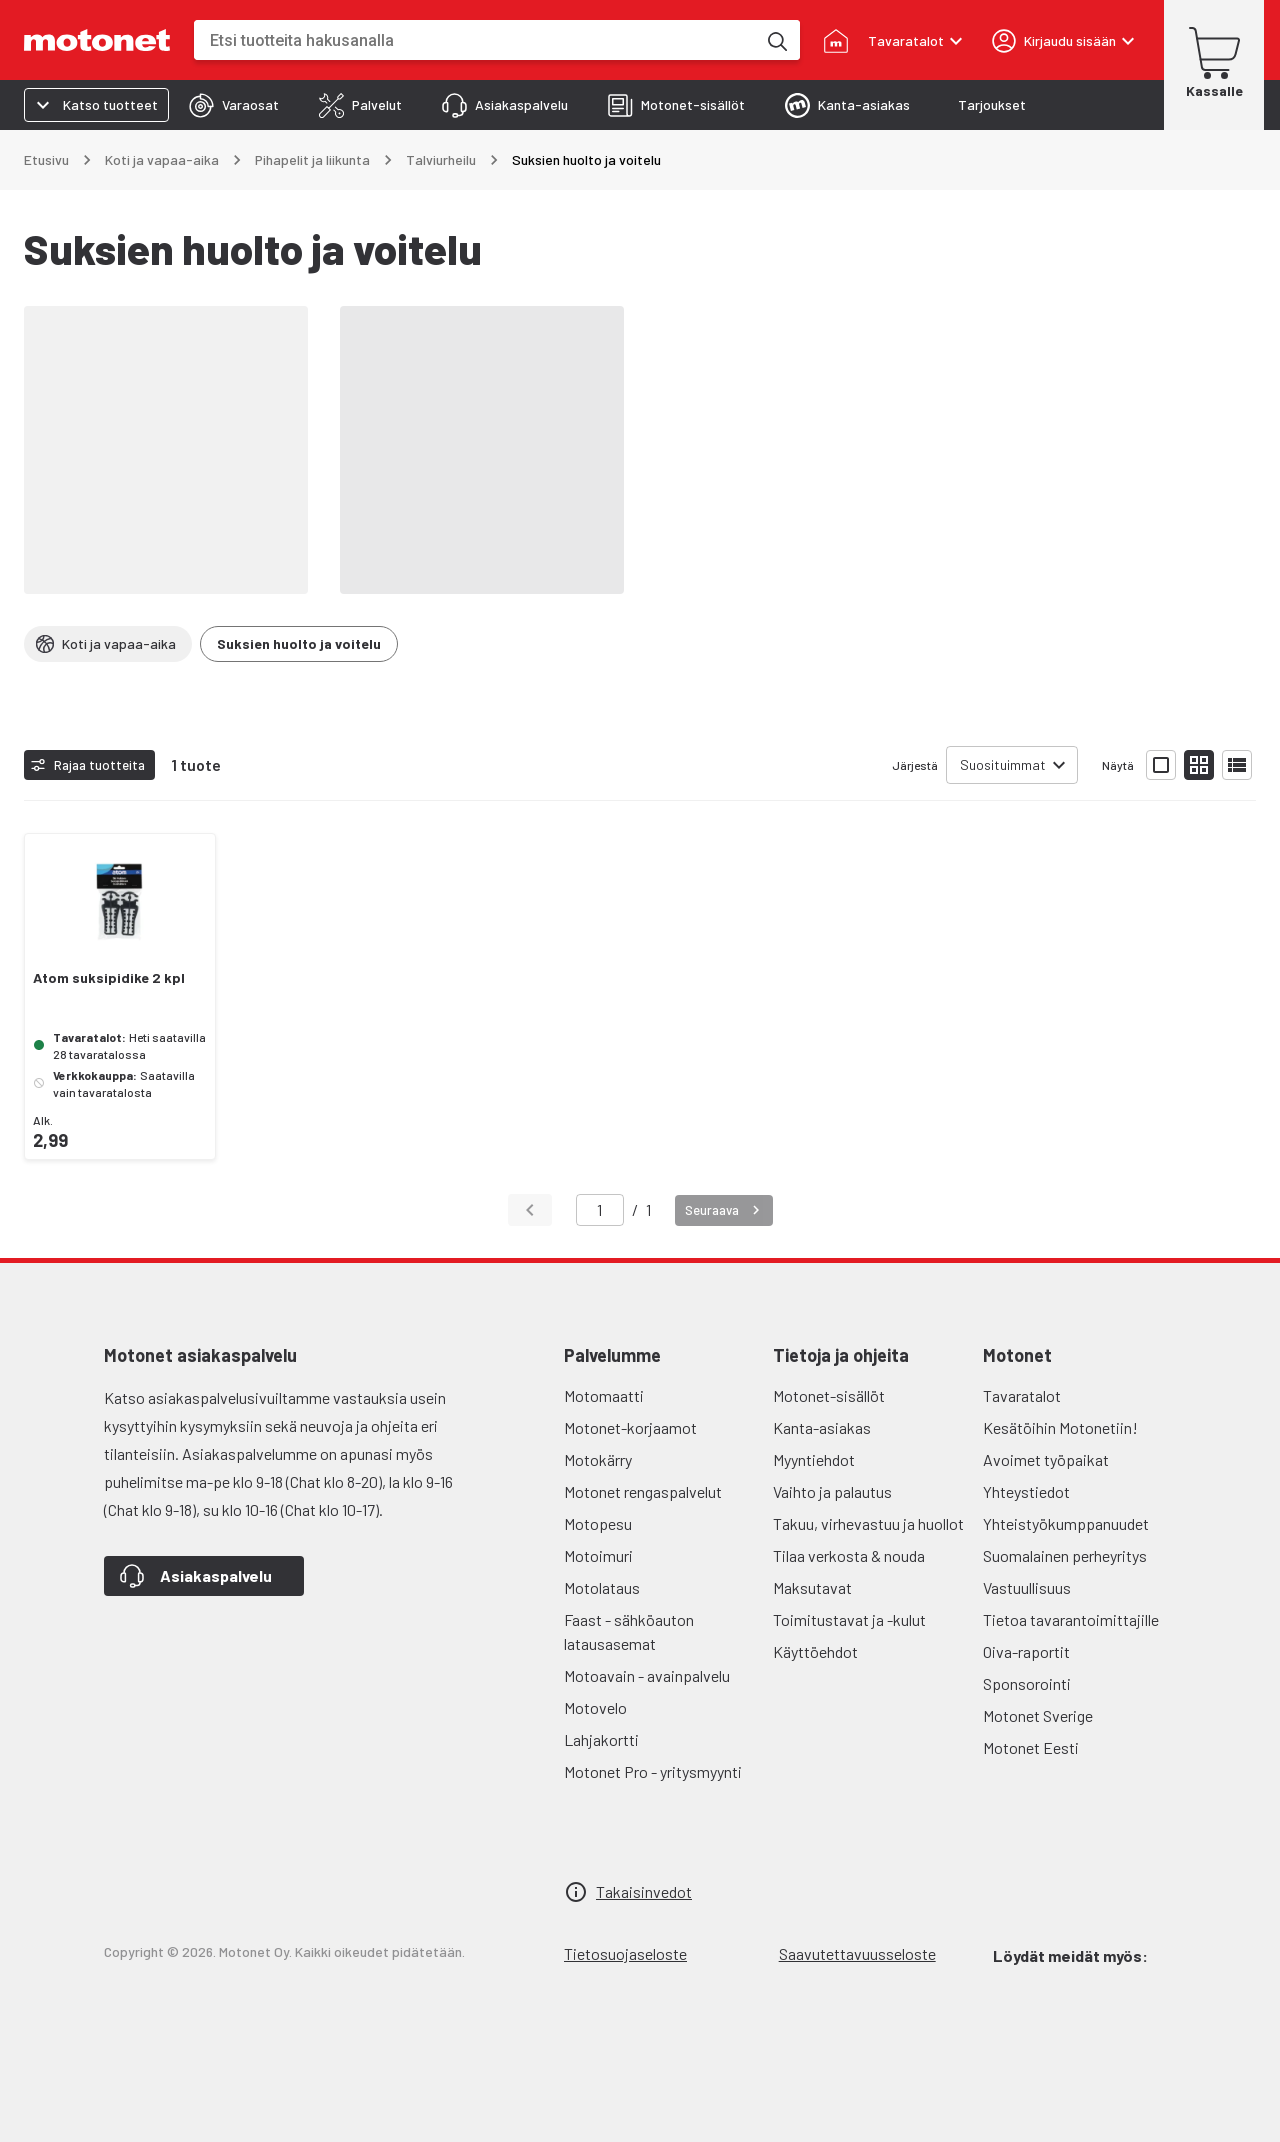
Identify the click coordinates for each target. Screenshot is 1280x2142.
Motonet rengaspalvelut (643, 1491)
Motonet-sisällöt (829, 1395)
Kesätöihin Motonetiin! (1060, 1427)
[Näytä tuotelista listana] (1237, 765)
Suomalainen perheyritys (1065, 1555)
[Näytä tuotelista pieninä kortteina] (1199, 765)
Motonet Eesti (1031, 1747)
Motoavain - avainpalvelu (647, 1675)
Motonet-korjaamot (630, 1427)
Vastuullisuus (1027, 1587)
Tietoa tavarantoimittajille (1071, 1619)
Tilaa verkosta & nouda (849, 1555)
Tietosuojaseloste (625, 1953)
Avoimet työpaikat (1046, 1459)
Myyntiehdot (814, 1459)
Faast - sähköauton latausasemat (629, 1631)
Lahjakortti (601, 1739)
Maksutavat (812, 1587)
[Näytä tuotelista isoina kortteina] (1161, 765)
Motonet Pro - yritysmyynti (653, 1771)
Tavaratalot (1022, 1395)
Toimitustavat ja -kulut (849, 1619)
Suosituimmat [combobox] (1003, 764)
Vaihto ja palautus (832, 1491)
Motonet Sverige (1038, 1715)
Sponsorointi (1027, 1683)
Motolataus (602, 1587)
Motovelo (595, 1707)
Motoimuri (598, 1555)
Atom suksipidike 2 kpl (109, 978)
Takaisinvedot (644, 1891)
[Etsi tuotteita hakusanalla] (776, 40)
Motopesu (598, 1523)
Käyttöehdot (815, 1651)
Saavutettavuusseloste (857, 1953)
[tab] (234, 105)
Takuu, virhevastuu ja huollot (868, 1523)
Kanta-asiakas (822, 1427)
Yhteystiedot (1026, 1491)
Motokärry (598, 1459)
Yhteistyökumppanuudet (1066, 1523)
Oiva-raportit (1026, 1651)
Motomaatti (604, 1395)
